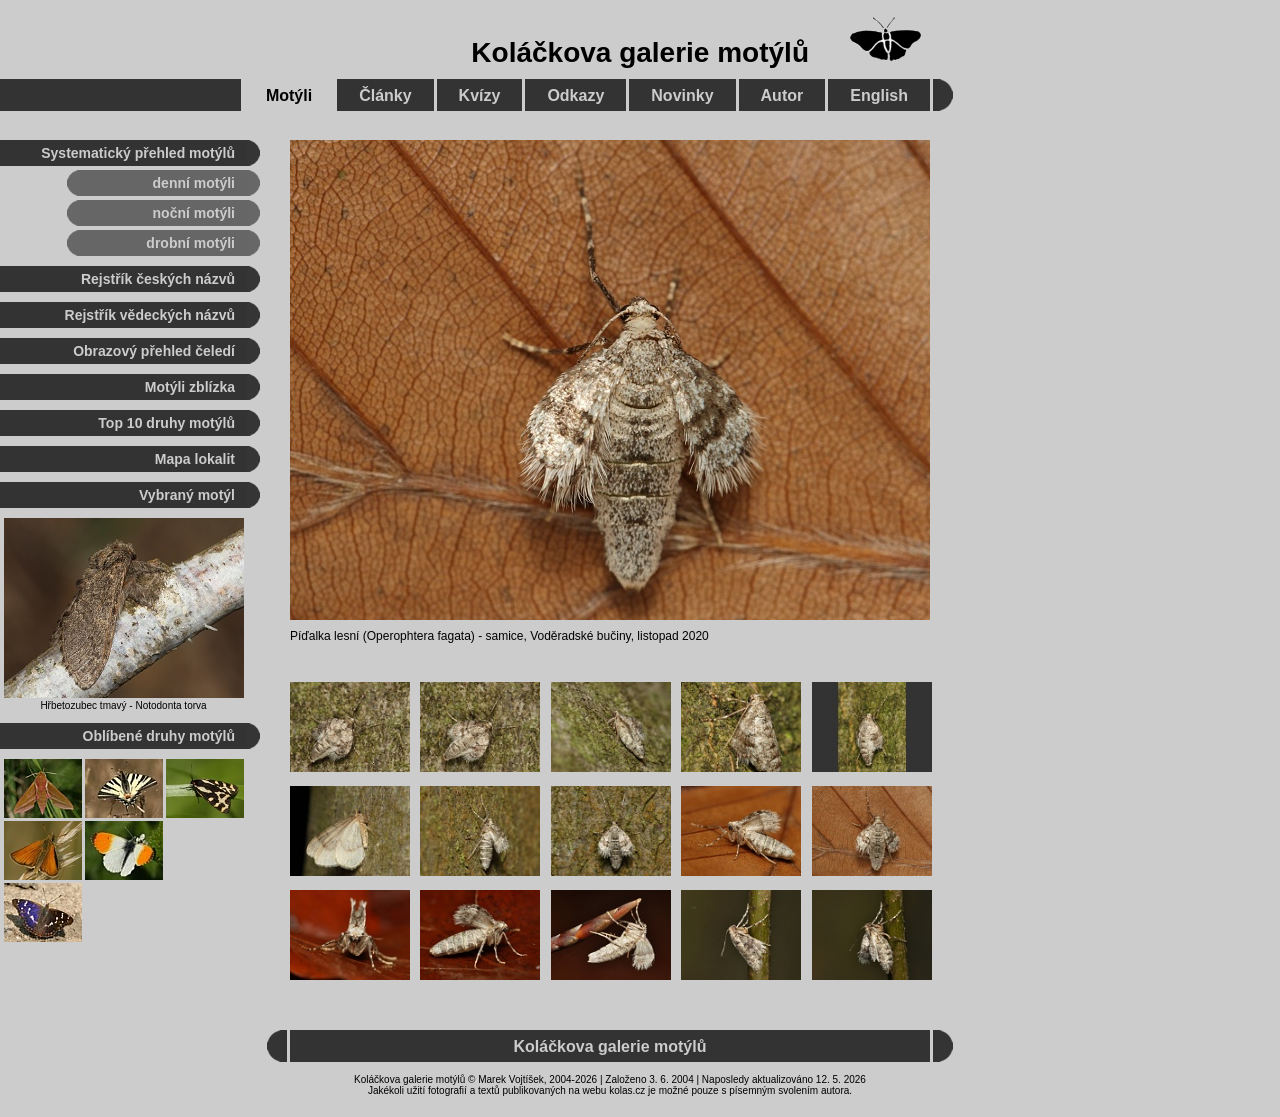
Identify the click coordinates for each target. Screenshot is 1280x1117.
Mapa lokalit (195, 459)
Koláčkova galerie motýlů (640, 52)
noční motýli (194, 213)
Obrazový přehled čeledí (154, 351)
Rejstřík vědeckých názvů (150, 315)
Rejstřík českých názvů (158, 279)
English (879, 95)
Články (385, 95)
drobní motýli (190, 243)
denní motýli (194, 183)
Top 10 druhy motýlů (166, 423)
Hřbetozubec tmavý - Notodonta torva (123, 705)
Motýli (289, 95)
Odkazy (575, 95)
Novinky (682, 95)
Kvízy (480, 95)
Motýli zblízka (190, 387)
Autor (782, 95)
